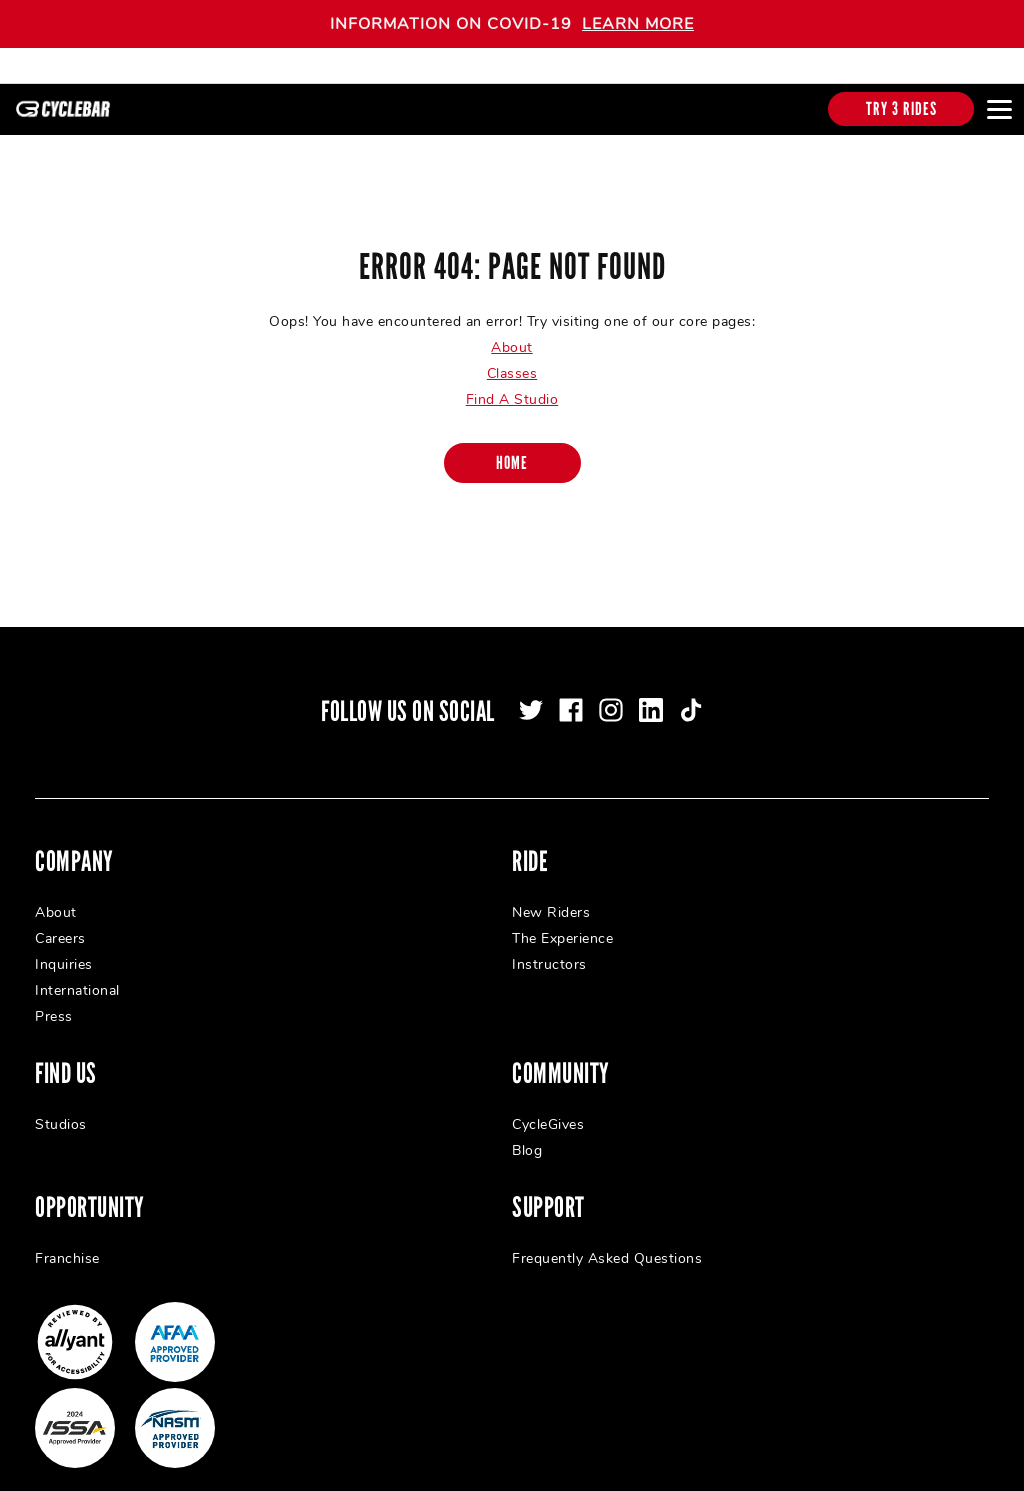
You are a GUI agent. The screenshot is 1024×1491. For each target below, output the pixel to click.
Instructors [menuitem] (549, 946)
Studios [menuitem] (61, 1106)
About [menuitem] (56, 894)
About (512, 329)
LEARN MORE (638, 24)
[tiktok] (691, 692)
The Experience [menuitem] (562, 920)
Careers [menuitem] (60, 920)
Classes (512, 355)
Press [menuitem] (54, 998)
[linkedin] (651, 692)
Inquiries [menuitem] (64, 946)
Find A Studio (512, 381)
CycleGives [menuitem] (548, 1106)
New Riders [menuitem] (551, 894)
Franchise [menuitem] (67, 1240)
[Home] (512, 445)
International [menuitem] (77, 972)
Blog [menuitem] (527, 1132)
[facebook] (571, 692)
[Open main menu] (999, 109)
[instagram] (611, 692)
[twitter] (531, 692)
